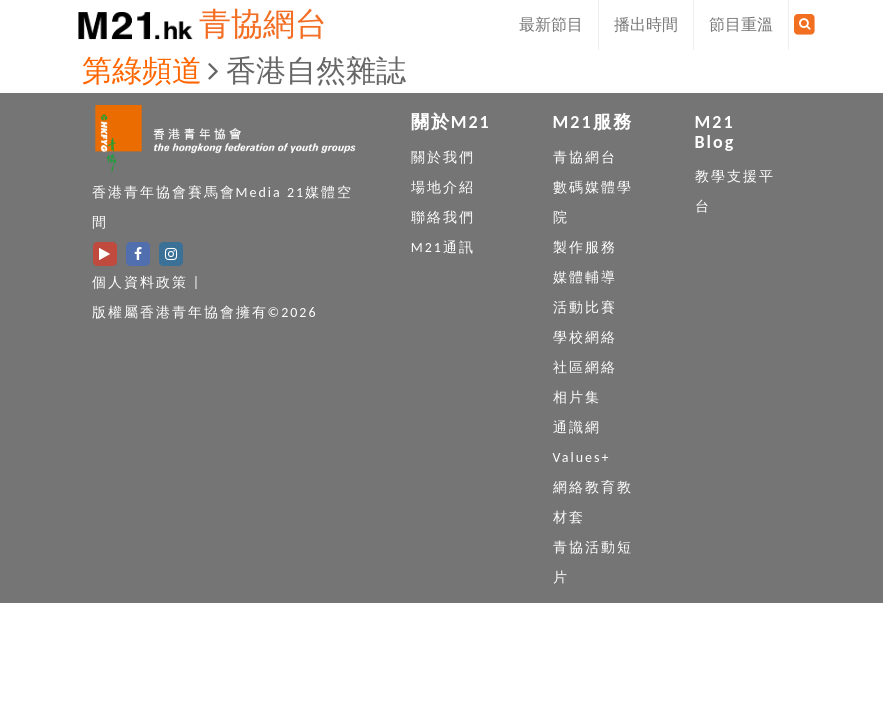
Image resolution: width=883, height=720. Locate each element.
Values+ (582, 457)
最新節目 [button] (551, 24)
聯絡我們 (443, 217)
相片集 (577, 397)
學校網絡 (585, 337)
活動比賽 (585, 307)
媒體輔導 (585, 277)
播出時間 (646, 24)
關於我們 (443, 157)
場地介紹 (443, 187)
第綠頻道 (142, 70)
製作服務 (585, 247)
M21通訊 (443, 247)
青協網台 (263, 24)
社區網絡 (585, 367)
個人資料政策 (140, 282)
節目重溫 (741, 24)
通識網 (577, 427)
